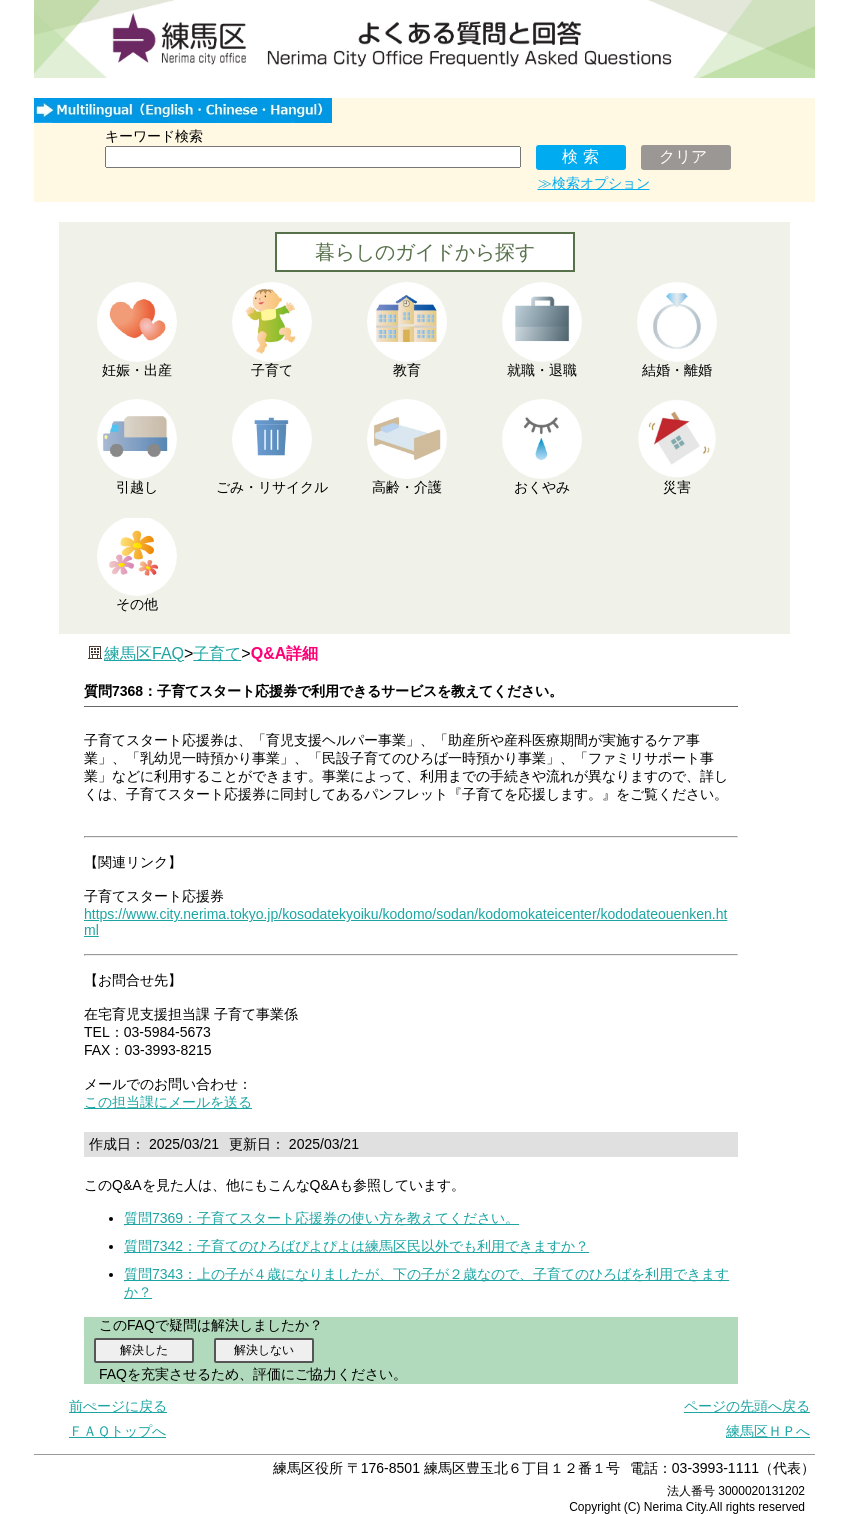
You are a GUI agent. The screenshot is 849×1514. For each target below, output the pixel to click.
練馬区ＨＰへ (768, 1431)
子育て (217, 653)
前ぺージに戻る (118, 1406)
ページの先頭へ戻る (747, 1406)
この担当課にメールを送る (168, 1102)
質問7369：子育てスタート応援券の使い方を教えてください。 (321, 1218)
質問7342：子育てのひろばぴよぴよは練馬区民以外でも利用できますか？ (356, 1246)
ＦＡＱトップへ (117, 1431)
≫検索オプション (594, 183)
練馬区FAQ (144, 653)
